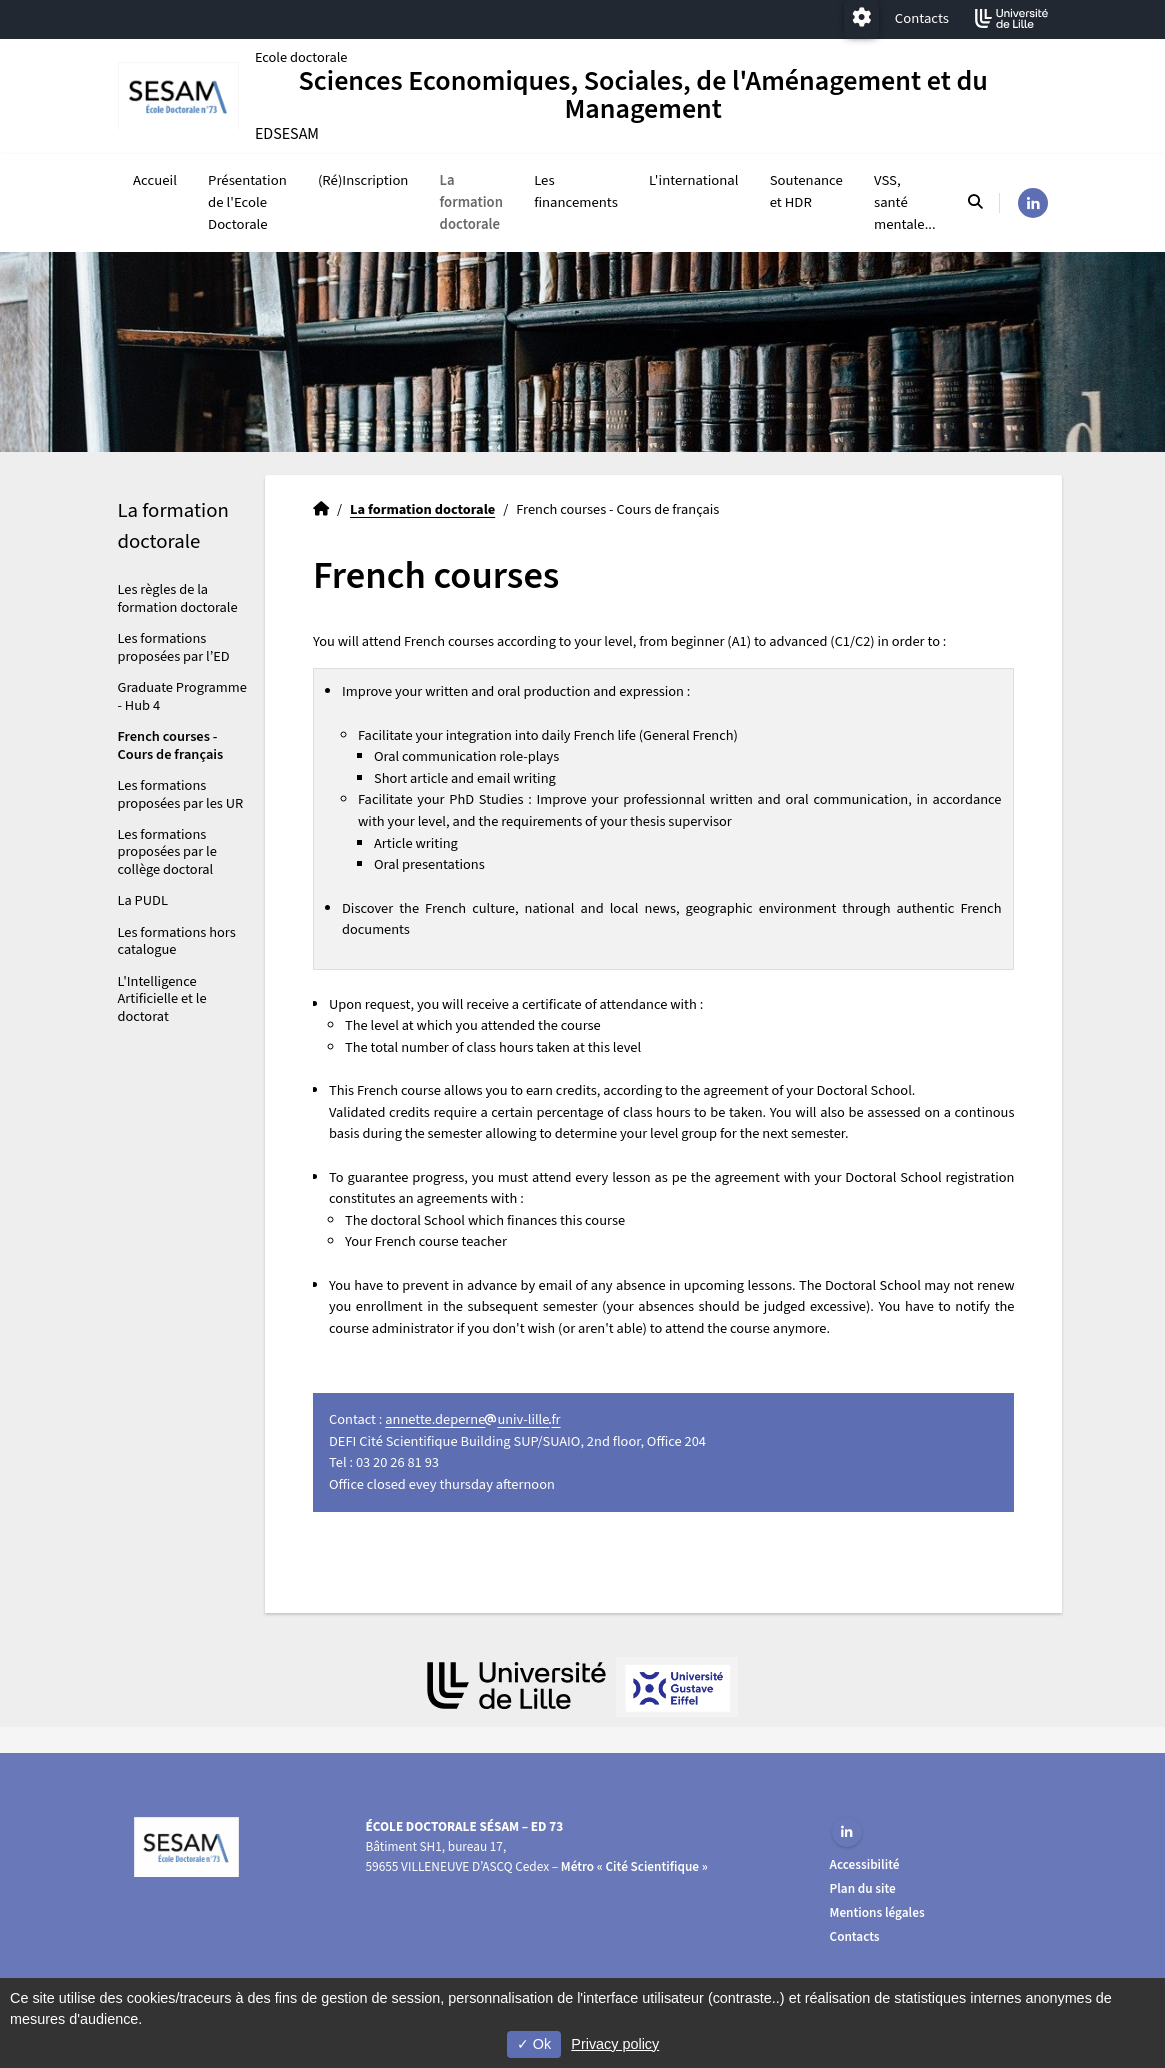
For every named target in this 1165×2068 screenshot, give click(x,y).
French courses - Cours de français (171, 747)
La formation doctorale (471, 203)
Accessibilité (865, 1864)
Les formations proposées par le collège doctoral (167, 854)
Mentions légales (877, 1912)
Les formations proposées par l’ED (174, 649)
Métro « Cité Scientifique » (634, 1866)
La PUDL (143, 902)
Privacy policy (615, 2044)
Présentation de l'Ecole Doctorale (247, 203)
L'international (693, 181)
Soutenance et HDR (806, 192)
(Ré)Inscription (363, 181)
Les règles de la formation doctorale (178, 600)
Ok (534, 2044)
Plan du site (863, 1888)
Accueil (155, 181)
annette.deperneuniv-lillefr (472, 1421)
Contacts (922, 18)
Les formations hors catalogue (177, 943)
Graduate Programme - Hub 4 (182, 698)
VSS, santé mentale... (905, 203)
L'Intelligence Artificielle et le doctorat (162, 1000)
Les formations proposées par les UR (181, 796)
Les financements (576, 192)
